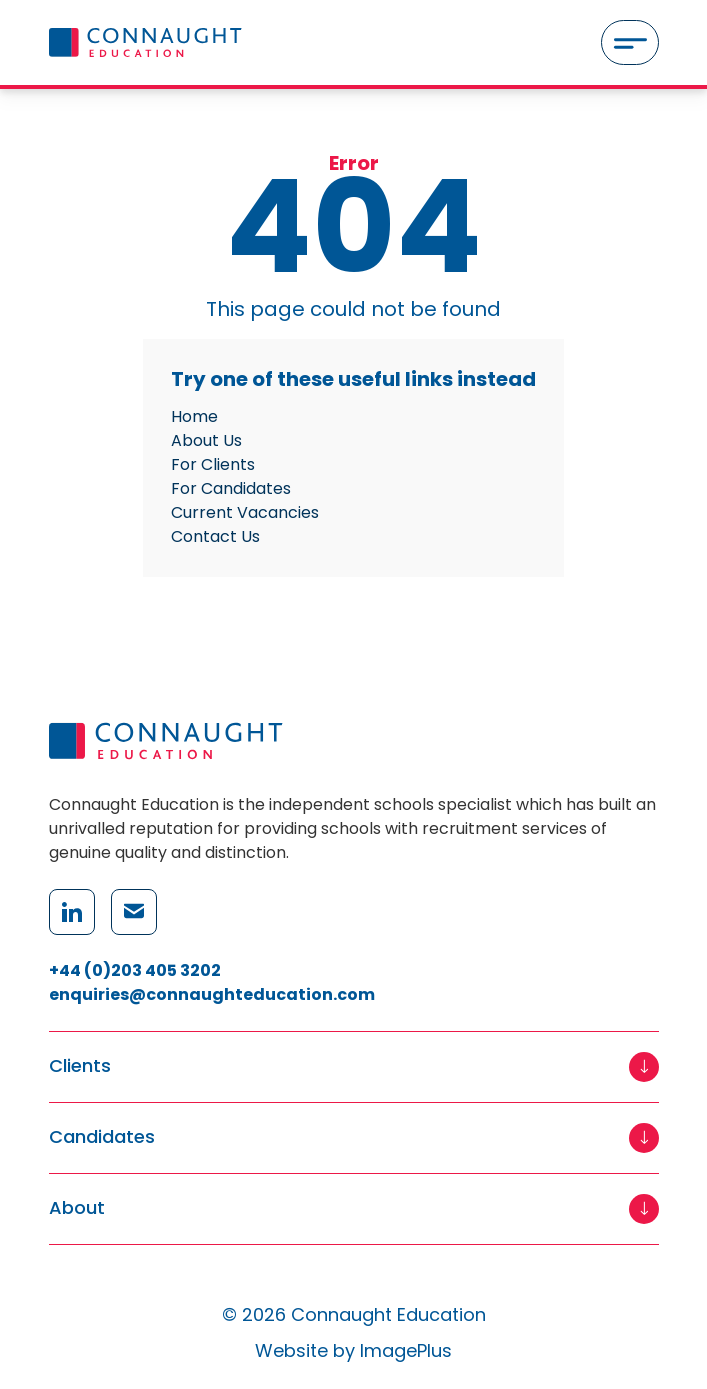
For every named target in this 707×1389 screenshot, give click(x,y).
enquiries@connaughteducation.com (212, 994)
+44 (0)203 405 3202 (135, 970)
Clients (80, 1066)
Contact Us (215, 536)
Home (194, 416)
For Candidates (231, 488)
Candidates (102, 1137)
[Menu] (630, 42)
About (77, 1208)
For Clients (213, 464)
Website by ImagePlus (353, 1350)
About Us (206, 440)
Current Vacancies (245, 512)
